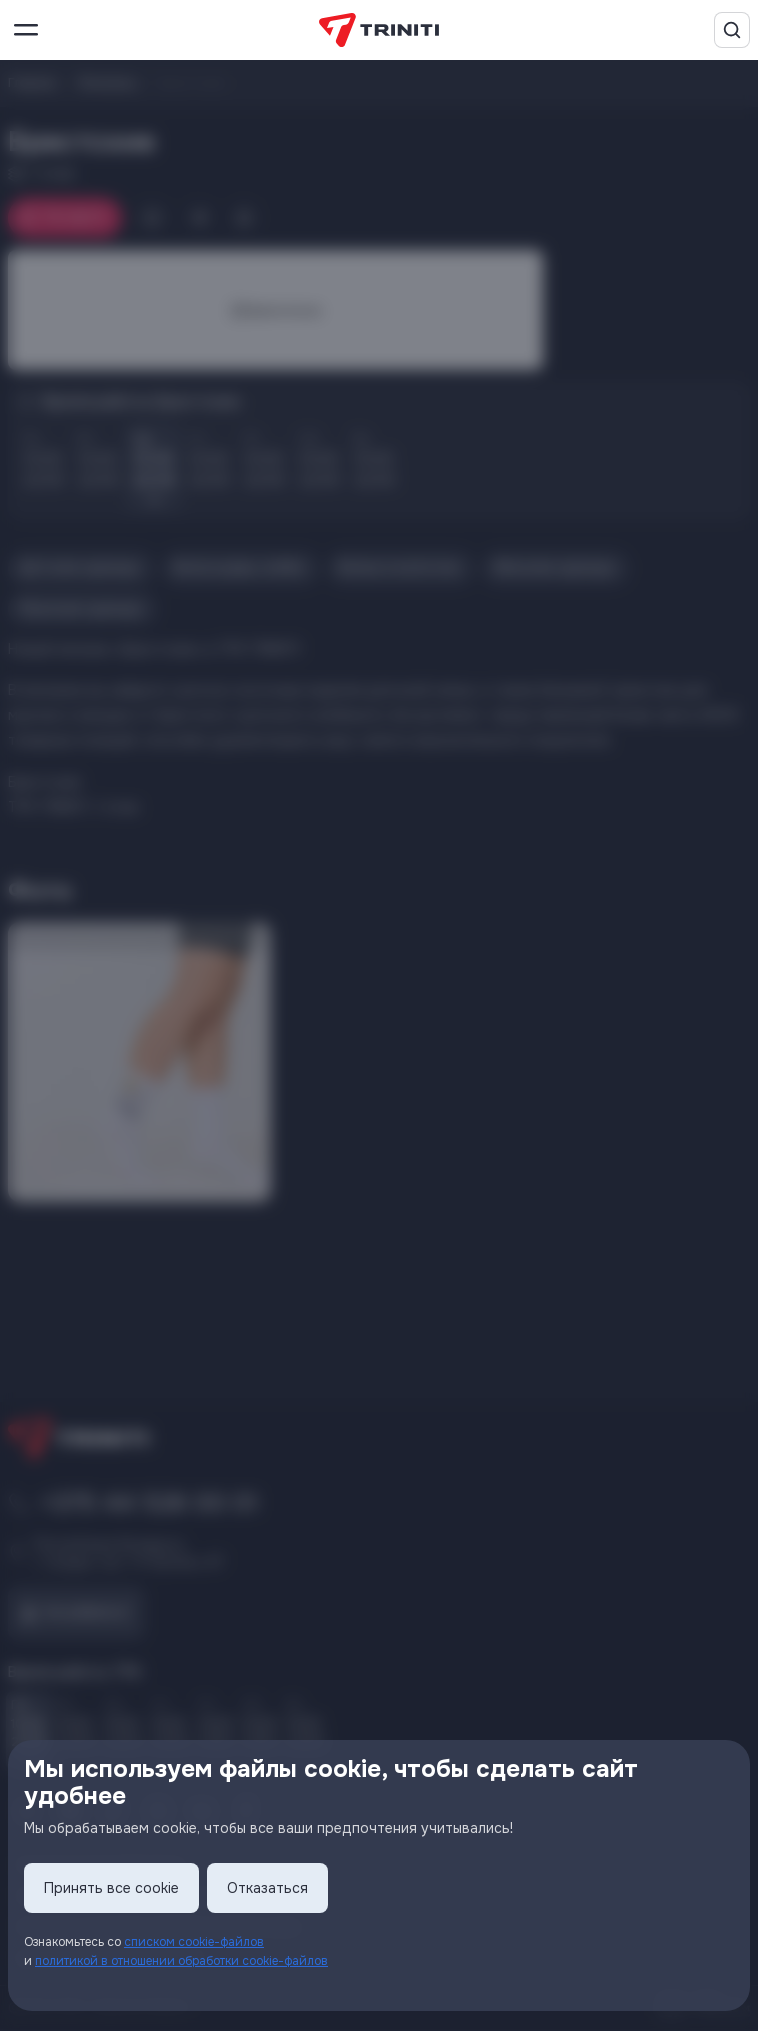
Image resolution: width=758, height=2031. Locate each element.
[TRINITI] (379, 30)
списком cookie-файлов (194, 1942)
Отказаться (267, 1888)
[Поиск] (732, 30)
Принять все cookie (111, 1888)
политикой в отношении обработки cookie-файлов (181, 1961)
